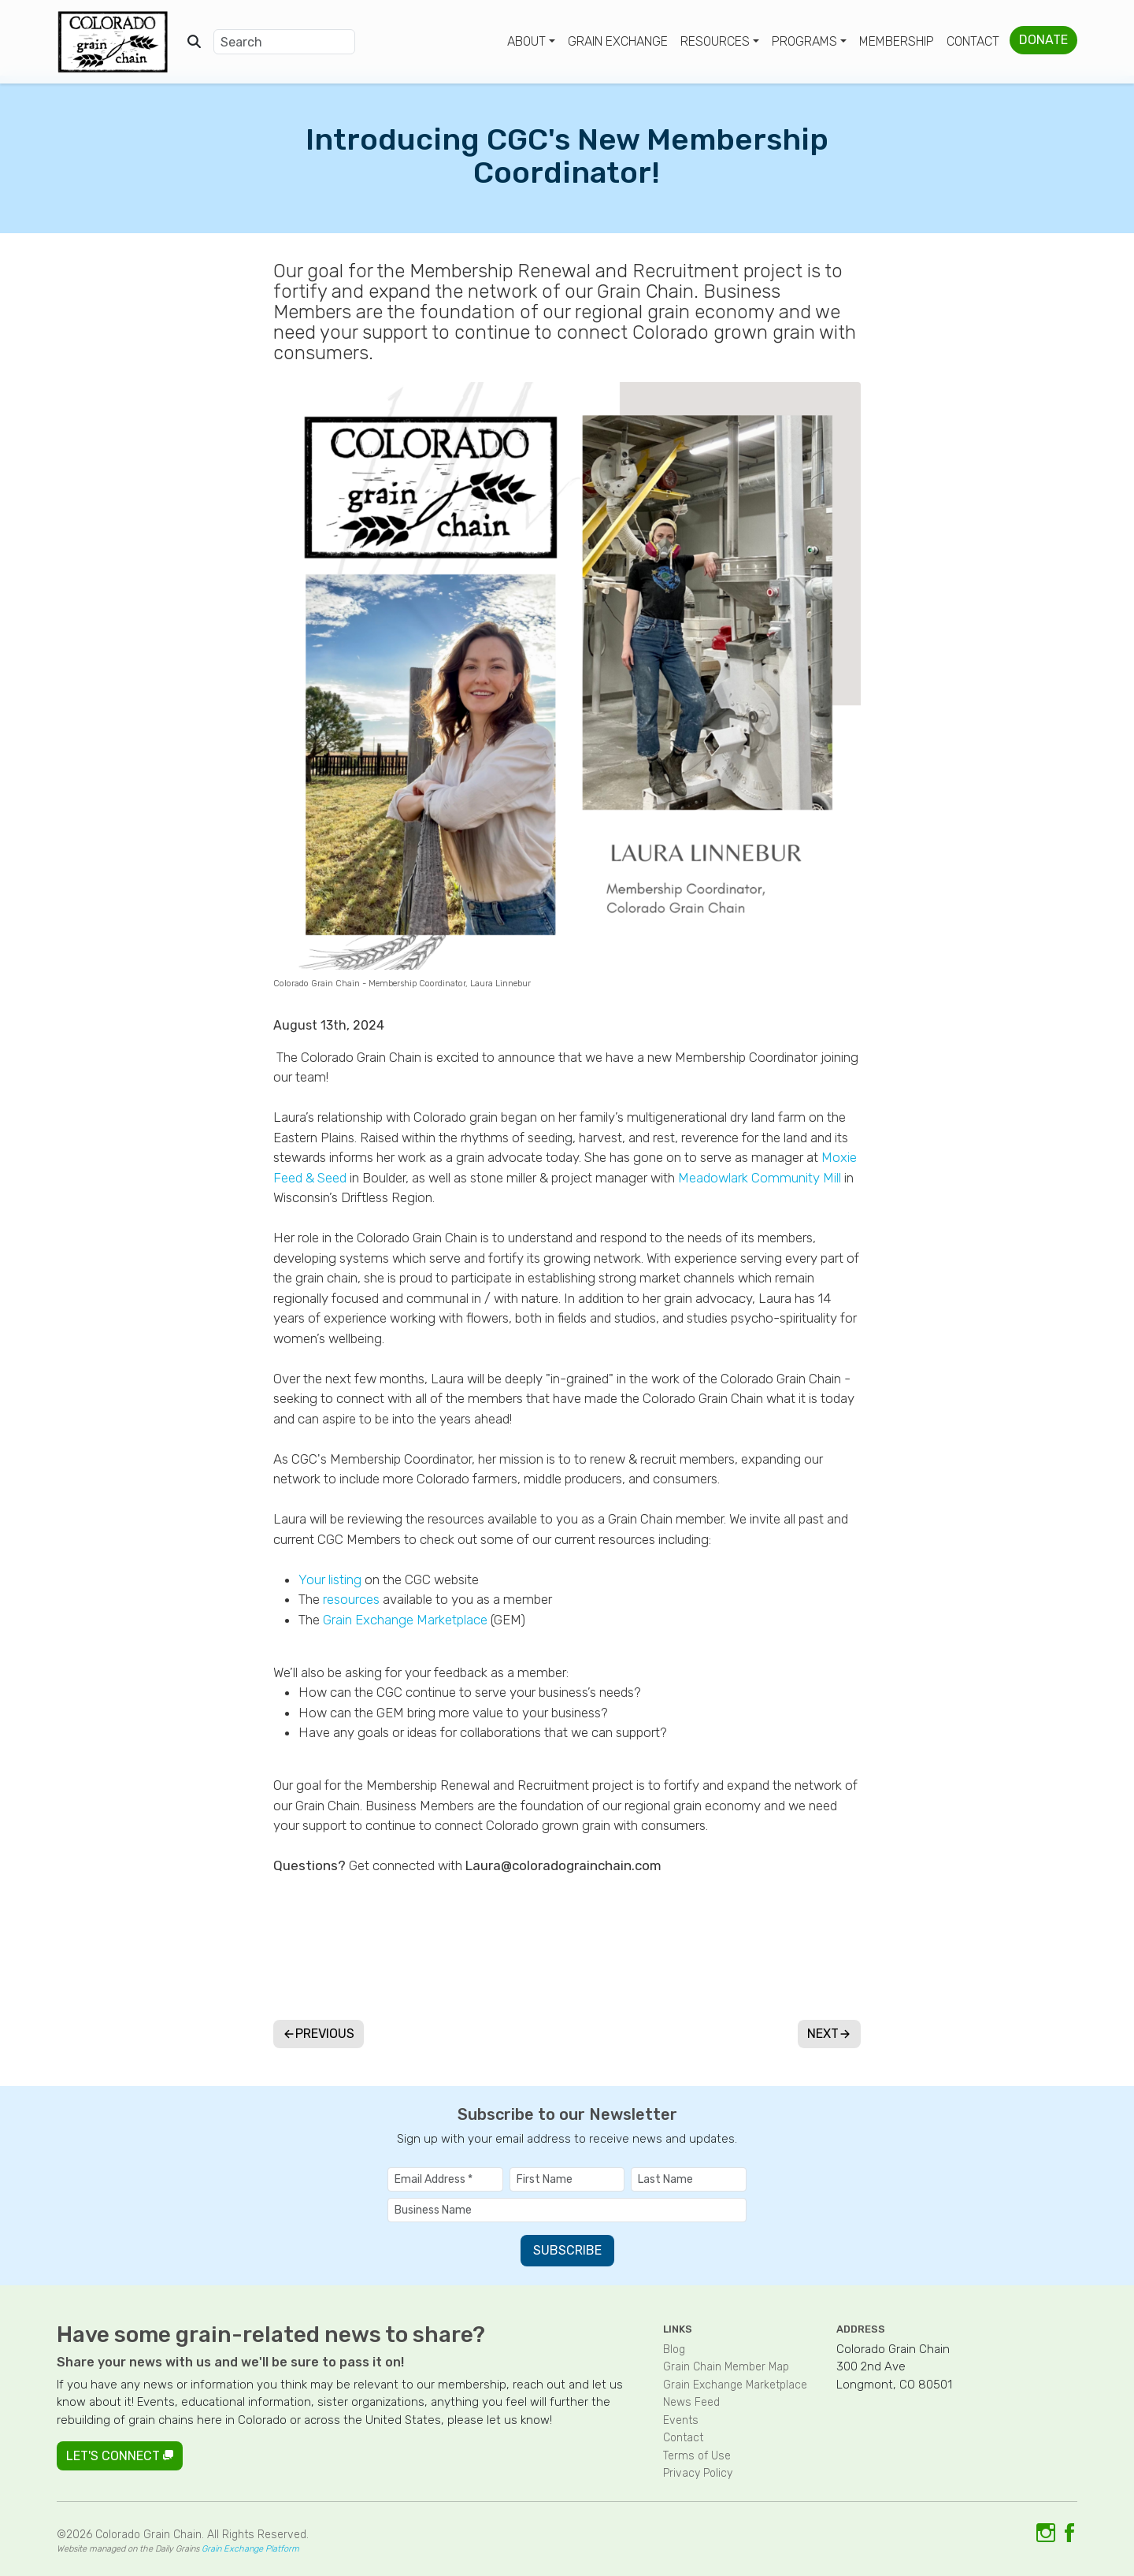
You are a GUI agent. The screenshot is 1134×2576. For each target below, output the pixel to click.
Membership (896, 41)
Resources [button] (715, 41)
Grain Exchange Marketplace (405, 1620)
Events (681, 2420)
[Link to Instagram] (1045, 2532)
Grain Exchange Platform (250, 2549)
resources (351, 1599)
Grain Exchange (618, 41)
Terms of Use (697, 2456)
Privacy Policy (697, 2473)
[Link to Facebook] (1069, 2532)
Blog (674, 2349)
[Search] (284, 41)
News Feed (691, 2402)
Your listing (329, 1579)
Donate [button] (1043, 39)
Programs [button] (804, 41)
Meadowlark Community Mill (759, 1178)
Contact (973, 41)
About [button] (526, 41)
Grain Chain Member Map (726, 2367)
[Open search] (194, 42)
